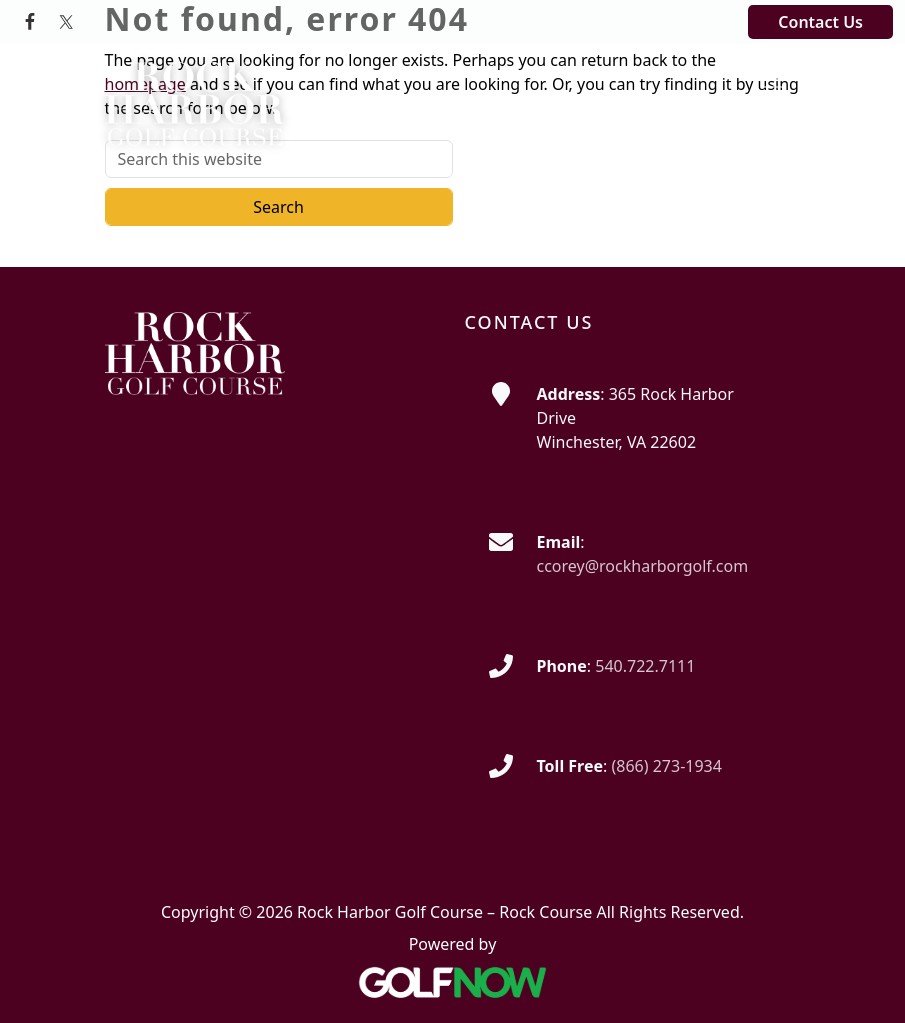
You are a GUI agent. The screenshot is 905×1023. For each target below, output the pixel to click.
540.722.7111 (645, 666)
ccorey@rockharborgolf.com (643, 566)
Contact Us (820, 22)
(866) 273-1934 (666, 766)
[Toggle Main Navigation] (773, 79)
